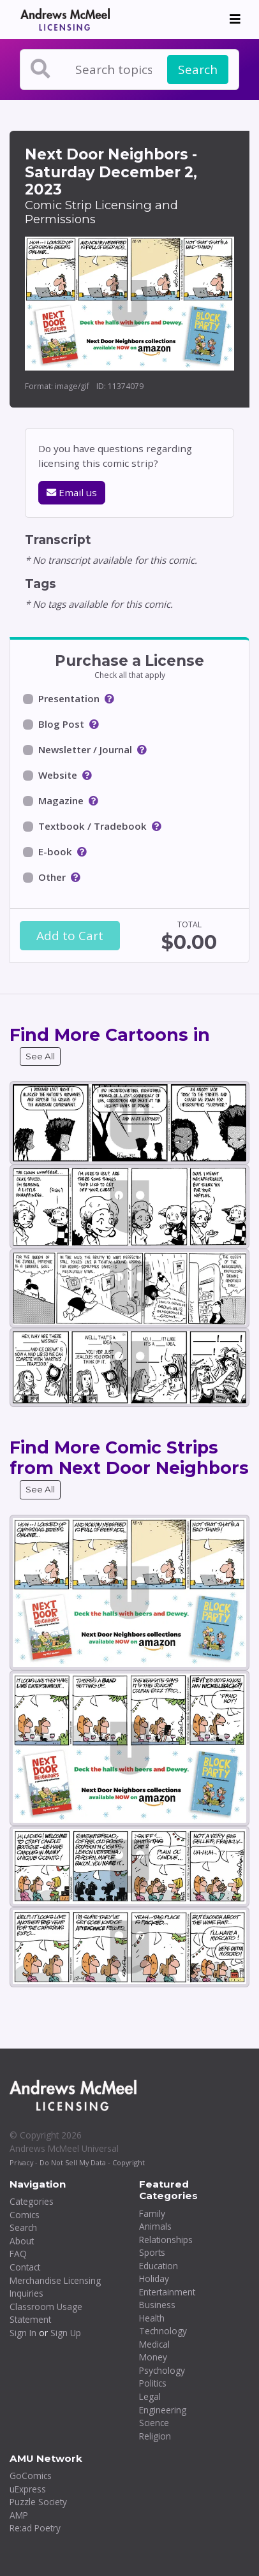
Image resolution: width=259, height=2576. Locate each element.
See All (40, 1056)
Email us (72, 492)
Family (152, 2213)
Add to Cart (69, 935)
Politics (152, 2383)
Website (57, 775)
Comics (25, 2215)
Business (157, 2305)
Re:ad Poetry (35, 2528)
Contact (25, 2267)
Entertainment (167, 2292)
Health (152, 2318)
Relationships (166, 2240)
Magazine (61, 800)
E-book (55, 851)
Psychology (162, 2370)
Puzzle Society (38, 2502)
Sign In (23, 2333)
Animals (155, 2226)
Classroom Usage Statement (46, 2313)
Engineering (162, 2410)
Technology (163, 2331)
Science (154, 2423)
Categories (32, 2201)
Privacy (21, 2162)
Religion (155, 2436)
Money (153, 2357)
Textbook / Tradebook (92, 826)
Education (158, 2266)
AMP (19, 2515)
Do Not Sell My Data (73, 2162)
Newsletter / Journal (85, 749)
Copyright (128, 2162)
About (22, 2241)
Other (52, 877)
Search (198, 69)
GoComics (31, 2475)
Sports (152, 2252)
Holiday (154, 2278)
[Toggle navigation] (235, 19)
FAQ (18, 2254)
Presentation (69, 698)
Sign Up (65, 2333)
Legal (150, 2396)
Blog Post (61, 724)
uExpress (28, 2489)
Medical (154, 2344)
